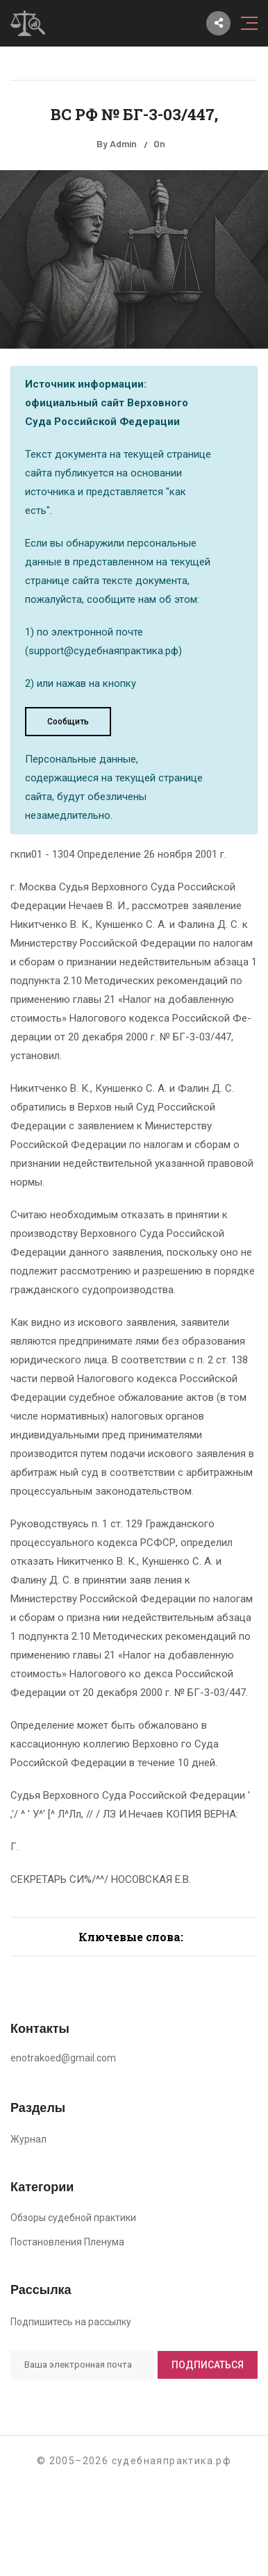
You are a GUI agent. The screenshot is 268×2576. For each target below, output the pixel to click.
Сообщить (68, 721)
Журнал (28, 2139)
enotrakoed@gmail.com (63, 2057)
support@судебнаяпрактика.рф (103, 651)
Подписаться (207, 2364)
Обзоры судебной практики (73, 2217)
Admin (123, 143)
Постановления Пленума (67, 2241)
